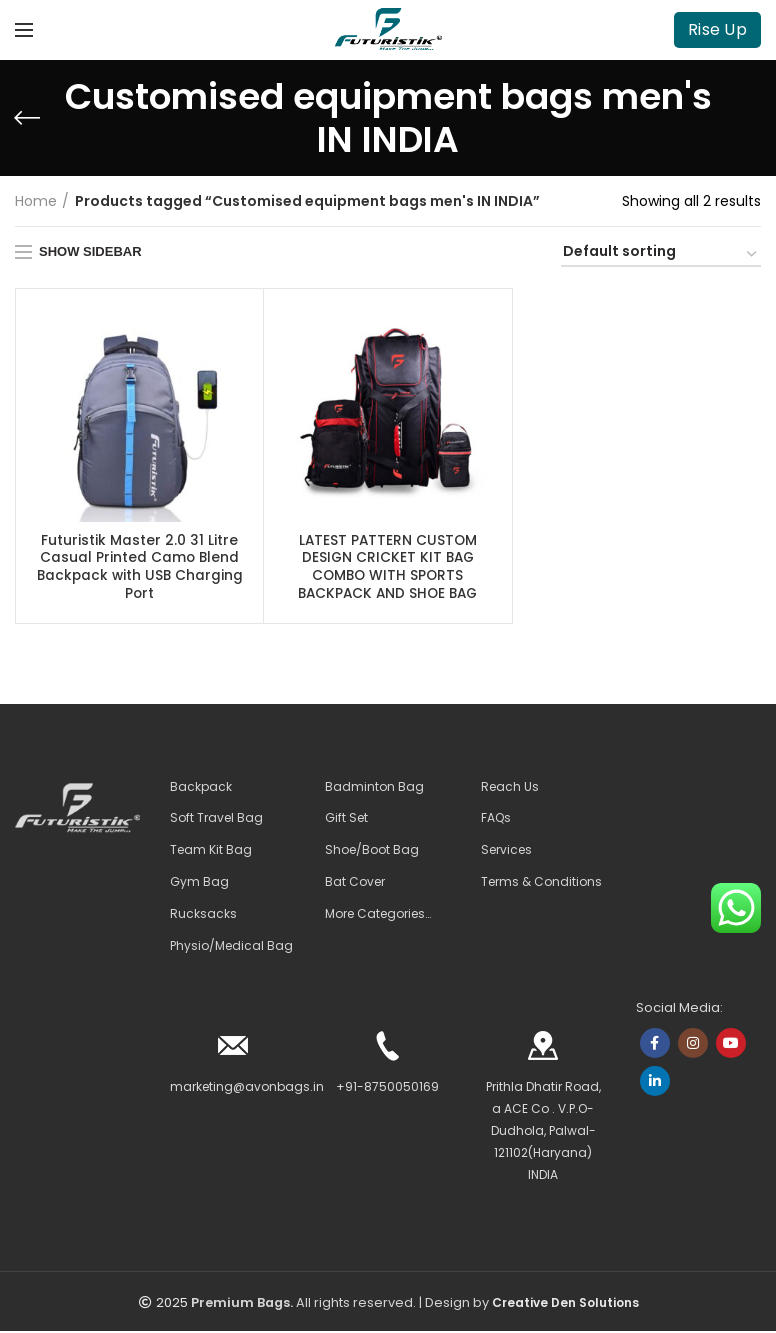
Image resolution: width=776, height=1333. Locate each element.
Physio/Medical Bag (231, 947)
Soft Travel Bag (216, 820)
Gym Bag (199, 884)
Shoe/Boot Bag (372, 852)
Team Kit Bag (211, 852)
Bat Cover (355, 884)
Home (36, 201)
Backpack (201, 788)
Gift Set (346, 820)
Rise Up (717, 29)
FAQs (496, 820)
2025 (172, 1304)
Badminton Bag (374, 788)
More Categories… (378, 916)
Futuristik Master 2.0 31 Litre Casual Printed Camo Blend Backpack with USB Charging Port (140, 568)
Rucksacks (203, 916)
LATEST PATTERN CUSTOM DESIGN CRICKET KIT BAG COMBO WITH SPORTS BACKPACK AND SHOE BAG (387, 568)
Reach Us (510, 788)
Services (506, 852)
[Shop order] (661, 254)
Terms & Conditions (541, 884)
